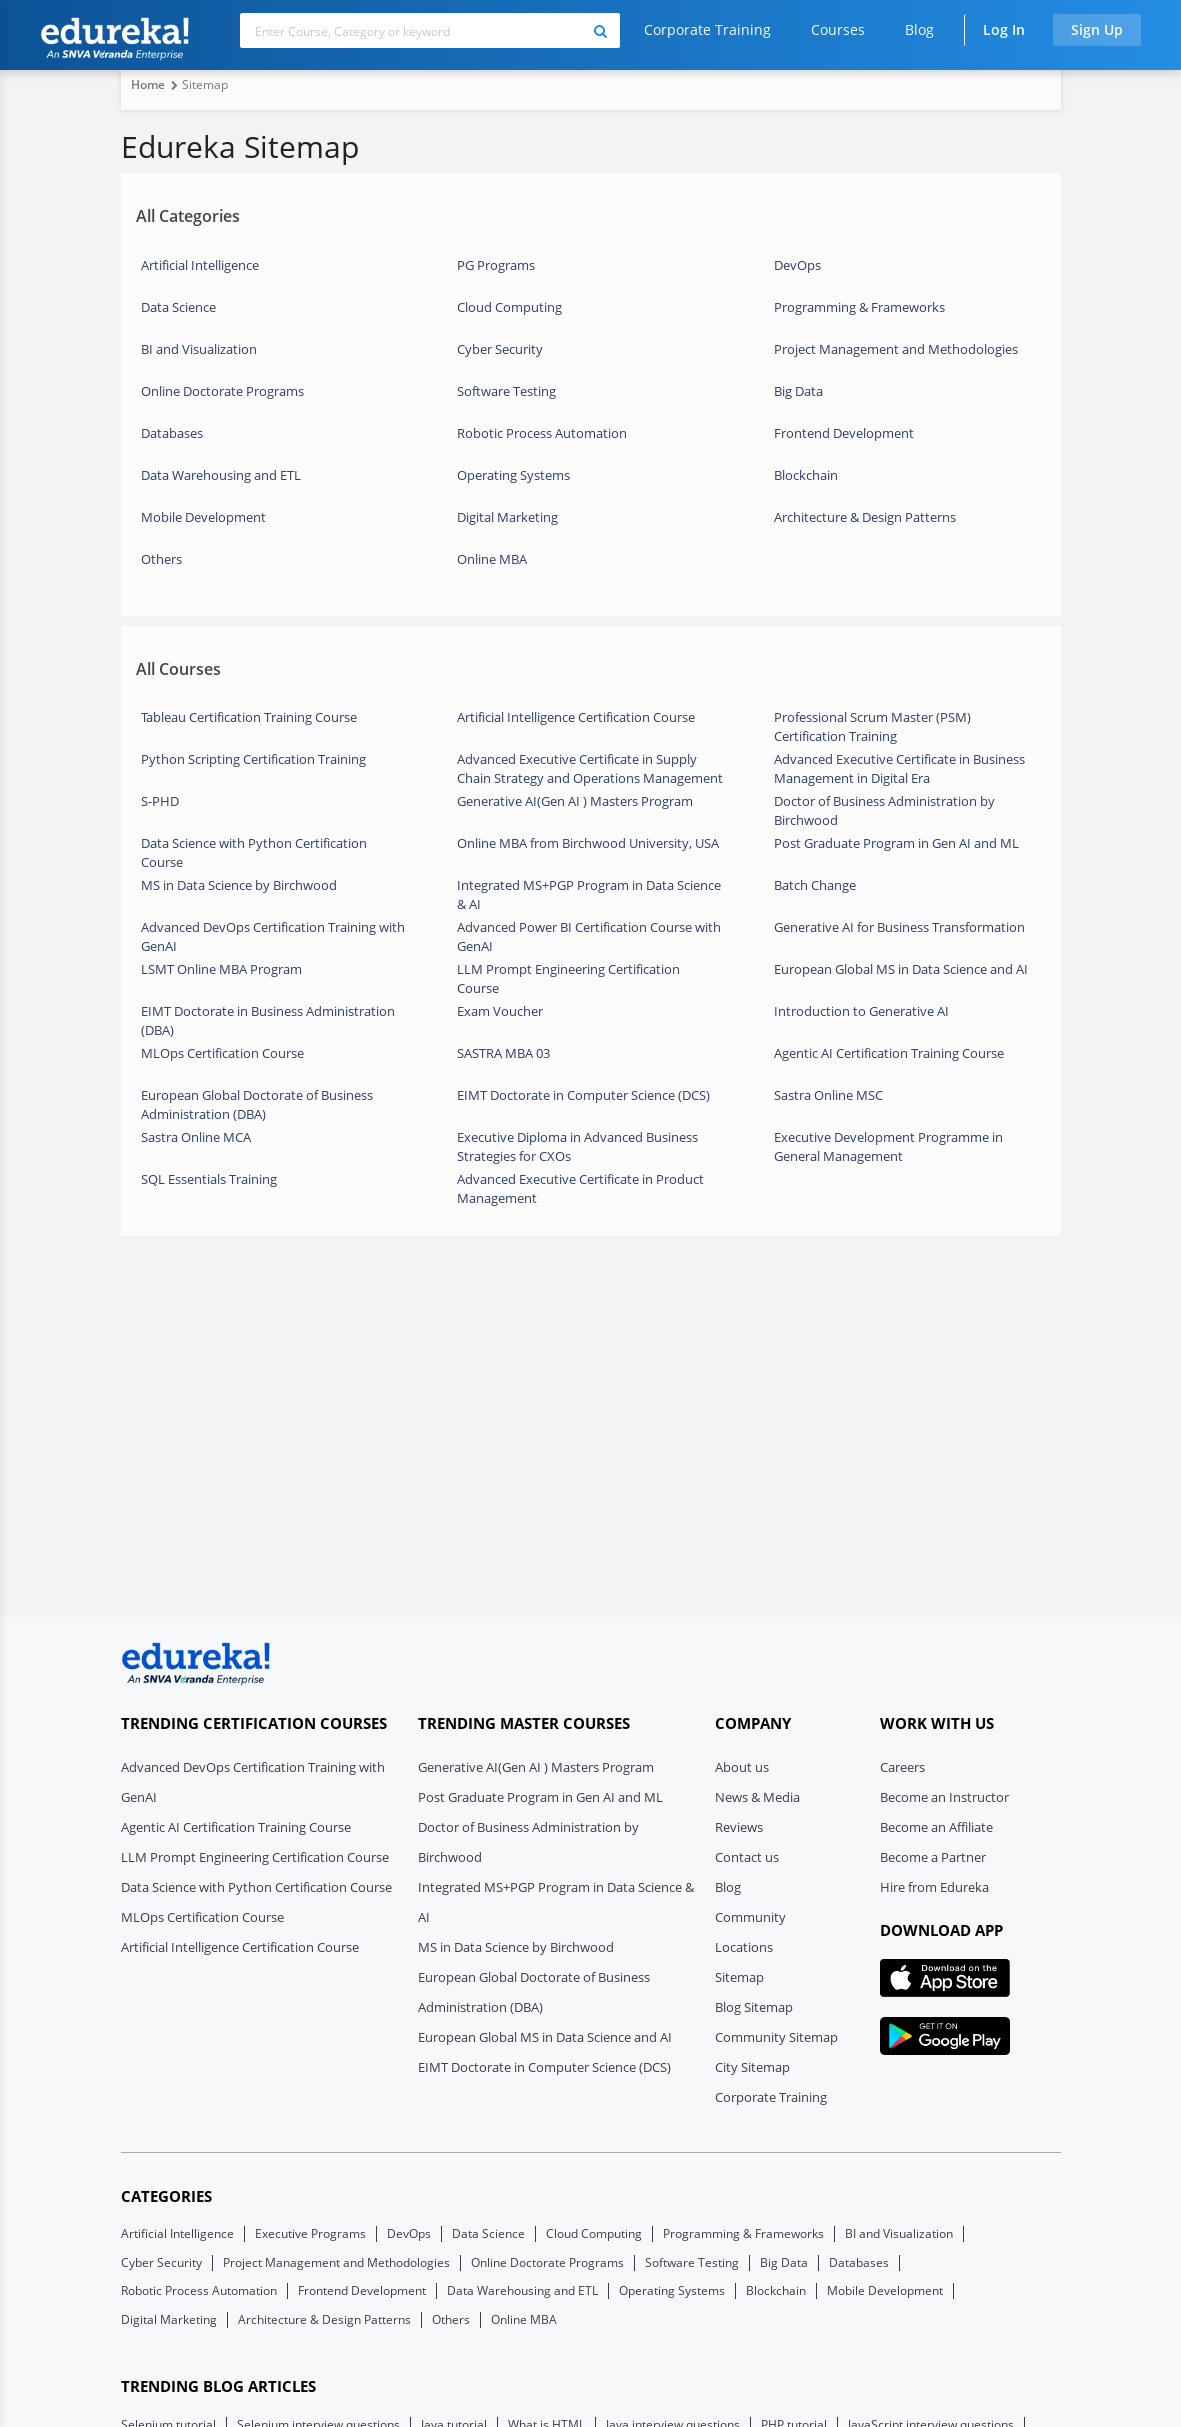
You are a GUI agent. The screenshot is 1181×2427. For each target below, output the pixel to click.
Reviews (739, 1827)
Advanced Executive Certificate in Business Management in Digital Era (899, 767)
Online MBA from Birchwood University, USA (588, 843)
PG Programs (496, 265)
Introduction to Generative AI (861, 1011)
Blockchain (806, 475)
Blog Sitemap (754, 2007)
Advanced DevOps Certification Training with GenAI (273, 935)
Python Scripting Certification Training (253, 759)
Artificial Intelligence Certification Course (576, 717)
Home (148, 84)
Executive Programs (310, 2234)
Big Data (798, 391)
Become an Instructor (944, 1797)
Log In (1004, 29)
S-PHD (160, 801)
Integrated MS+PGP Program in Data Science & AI (589, 893)
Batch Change (815, 885)
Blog (919, 29)
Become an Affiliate (936, 1827)
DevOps (797, 265)
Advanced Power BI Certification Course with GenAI (589, 935)
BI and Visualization (199, 349)
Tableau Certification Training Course (249, 717)
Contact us (747, 1857)
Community (750, 1917)
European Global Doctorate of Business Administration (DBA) (257, 1103)
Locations (744, 1947)
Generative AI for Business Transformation (899, 927)
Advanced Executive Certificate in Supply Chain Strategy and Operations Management (590, 767)
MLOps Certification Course (222, 1053)
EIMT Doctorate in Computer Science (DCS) (583, 1095)
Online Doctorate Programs (222, 391)
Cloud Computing (509, 307)
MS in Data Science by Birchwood (239, 885)
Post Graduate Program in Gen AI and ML (896, 843)
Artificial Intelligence (200, 265)
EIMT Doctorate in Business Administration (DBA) (268, 1019)
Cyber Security (500, 349)
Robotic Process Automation (542, 433)
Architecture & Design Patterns (865, 517)
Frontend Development (844, 433)
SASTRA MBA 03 (503, 1053)
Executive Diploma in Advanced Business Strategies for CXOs (577, 1145)
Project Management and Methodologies (896, 349)
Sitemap (739, 1977)
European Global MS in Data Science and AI (901, 969)
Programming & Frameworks (859, 307)
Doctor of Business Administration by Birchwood (884, 809)
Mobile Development (203, 517)
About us (742, 1767)
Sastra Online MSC (828, 1095)
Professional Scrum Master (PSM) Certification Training (872, 725)
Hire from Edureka (934, 1887)
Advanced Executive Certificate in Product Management (580, 1187)
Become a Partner (933, 1857)
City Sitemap (752, 2067)
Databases (172, 433)
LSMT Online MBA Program (221, 969)
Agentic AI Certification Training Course (889, 1053)
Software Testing (506, 391)
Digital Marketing (507, 517)
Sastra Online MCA (196, 1137)
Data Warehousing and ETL (221, 475)
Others (161, 559)
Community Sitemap (776, 2037)
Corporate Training (707, 29)
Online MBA (492, 559)
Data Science (178, 307)
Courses (838, 29)
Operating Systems (513, 475)
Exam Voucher (500, 1011)
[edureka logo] (196, 1663)
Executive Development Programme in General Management (888, 1145)
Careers (902, 1767)
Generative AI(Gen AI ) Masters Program (575, 801)
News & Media (757, 1797)
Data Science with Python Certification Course (254, 851)
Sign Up (1097, 29)
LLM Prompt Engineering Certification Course (568, 977)
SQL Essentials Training (209, 1179)
